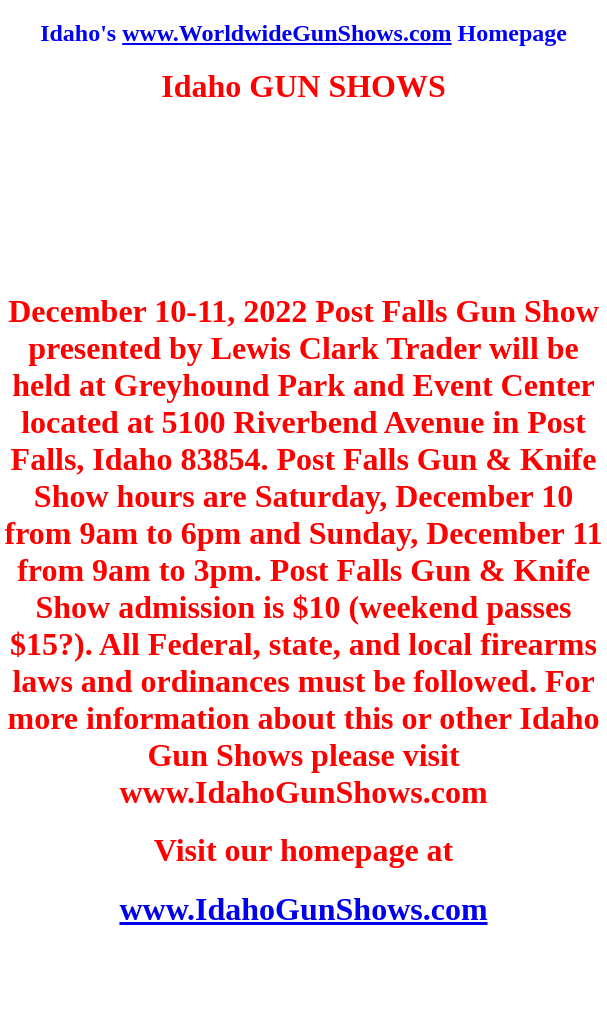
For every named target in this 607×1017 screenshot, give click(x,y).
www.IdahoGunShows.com (303, 909)
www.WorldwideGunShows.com (286, 33)
